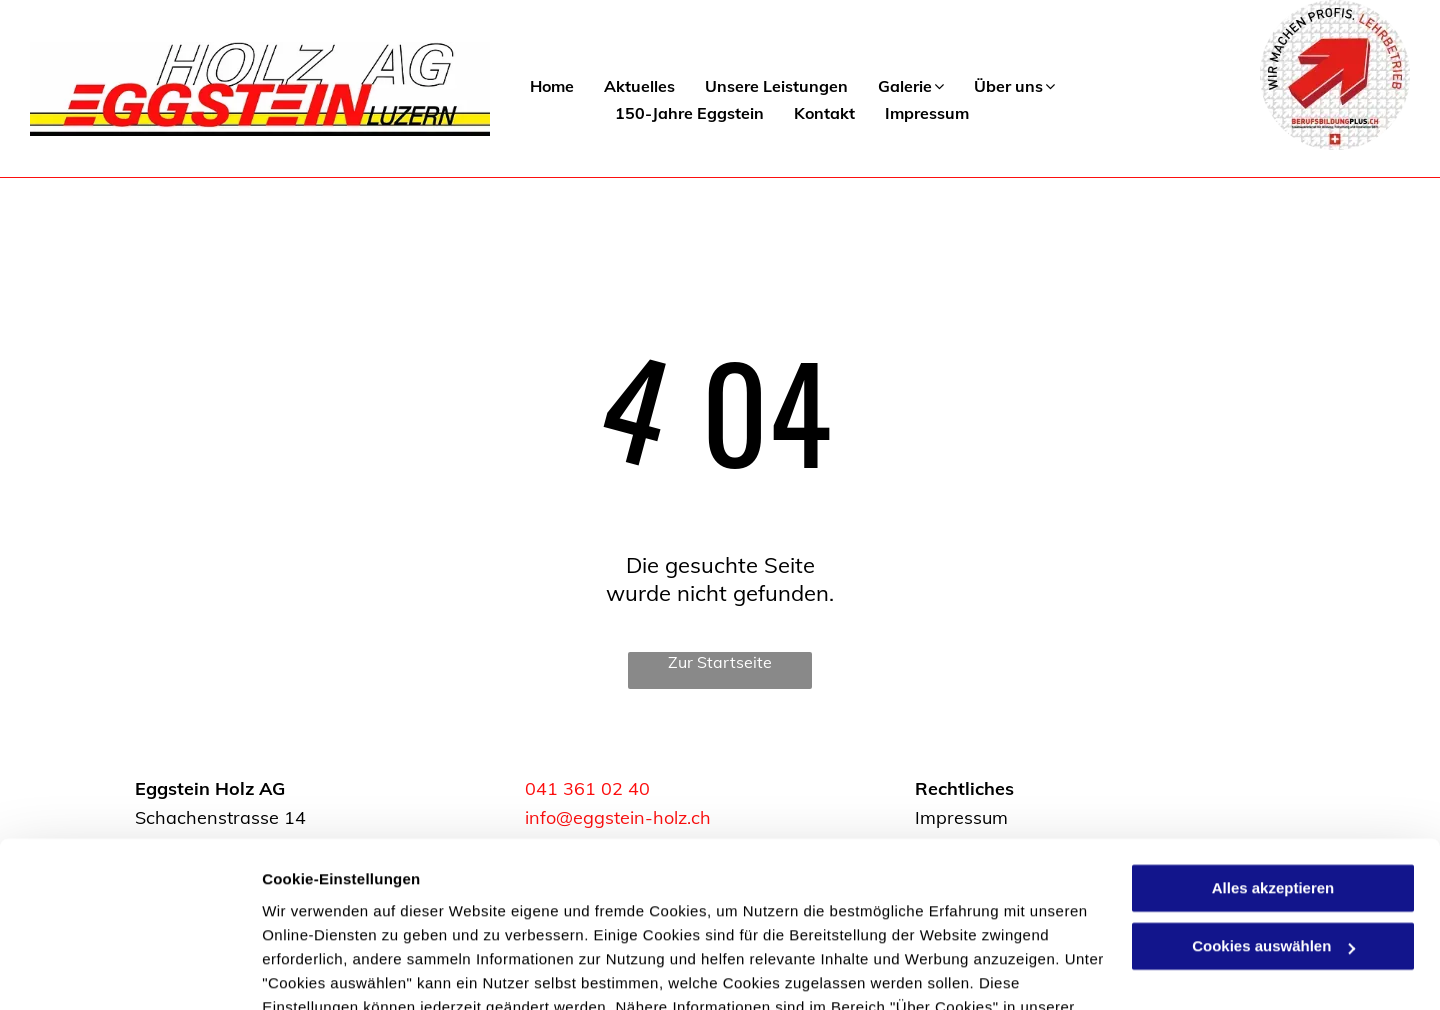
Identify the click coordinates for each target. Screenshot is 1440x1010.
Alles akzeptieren (1273, 772)
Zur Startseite (720, 662)
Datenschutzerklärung (346, 915)
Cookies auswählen (332, 970)
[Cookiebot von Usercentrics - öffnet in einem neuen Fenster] (129, 971)
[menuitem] (537, 86)
